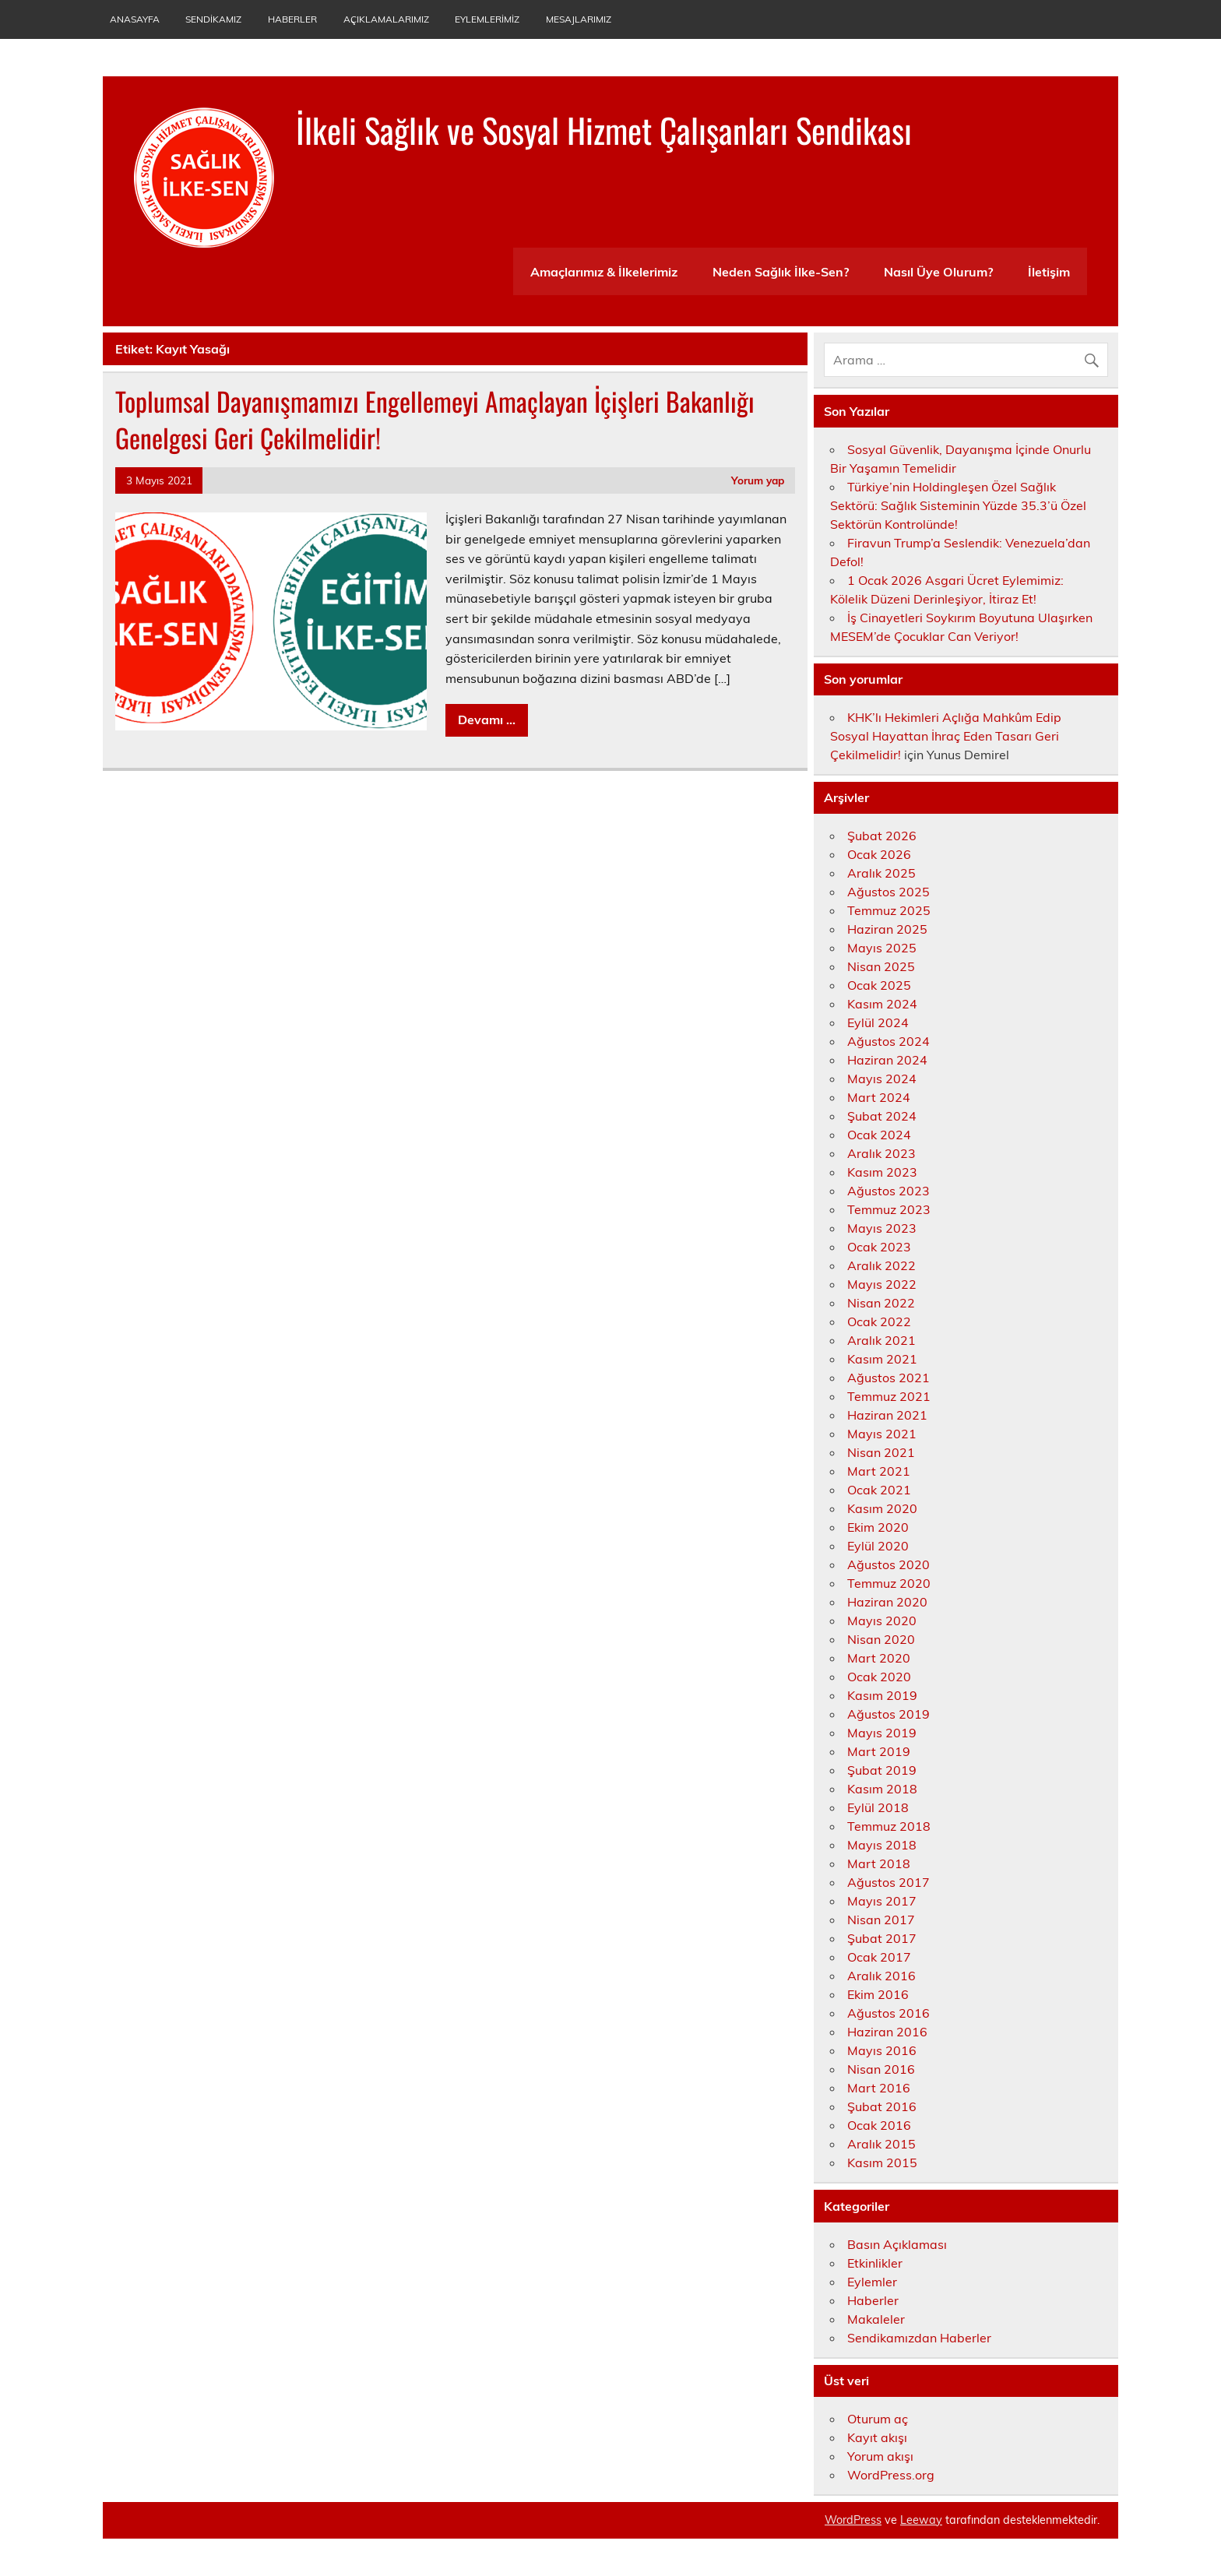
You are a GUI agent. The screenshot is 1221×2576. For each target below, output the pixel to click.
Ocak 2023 (879, 1247)
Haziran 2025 (887, 929)
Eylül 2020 (878, 1546)
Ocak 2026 (879, 854)
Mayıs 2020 (882, 1620)
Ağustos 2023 (888, 1190)
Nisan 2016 (881, 2069)
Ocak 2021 (879, 1489)
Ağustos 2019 (888, 1714)
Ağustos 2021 (888, 1377)
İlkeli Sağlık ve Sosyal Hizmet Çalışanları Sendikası (604, 129)
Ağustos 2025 (888, 891)
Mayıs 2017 (882, 1901)
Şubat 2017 (882, 1938)
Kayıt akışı (877, 2437)
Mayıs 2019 (882, 1732)
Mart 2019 (878, 1751)
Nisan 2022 (881, 1303)
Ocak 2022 (879, 1321)
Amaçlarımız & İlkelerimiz (603, 272)
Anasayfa (135, 19)
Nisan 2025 (881, 966)
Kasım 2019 (882, 1695)
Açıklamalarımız (386, 19)
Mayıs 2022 (882, 1284)
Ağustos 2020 (888, 1564)
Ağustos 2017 (888, 1882)
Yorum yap (757, 480)
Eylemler (872, 2281)
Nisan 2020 (881, 1639)
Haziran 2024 (887, 1060)
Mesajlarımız (578, 19)
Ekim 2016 (878, 1994)
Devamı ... (486, 719)
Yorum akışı (880, 2456)
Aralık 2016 (881, 1975)
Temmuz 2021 (889, 1396)
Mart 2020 (878, 1658)
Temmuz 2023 (889, 1209)
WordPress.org (890, 2475)
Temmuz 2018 (889, 1826)
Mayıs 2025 (882, 947)
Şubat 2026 (882, 835)
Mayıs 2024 (882, 1078)
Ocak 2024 (879, 1134)
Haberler (292, 19)
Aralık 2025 (881, 873)
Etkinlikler (875, 2263)
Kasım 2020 (882, 1508)
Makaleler (876, 2319)
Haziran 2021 (887, 1415)
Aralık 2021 (881, 1340)
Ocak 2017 (879, 1957)
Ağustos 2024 (888, 1041)
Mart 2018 (878, 1863)
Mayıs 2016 (882, 2050)
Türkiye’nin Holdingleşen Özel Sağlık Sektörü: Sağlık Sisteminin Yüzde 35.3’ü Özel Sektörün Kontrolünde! (958, 505)
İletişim (1049, 272)
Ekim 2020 (878, 1527)
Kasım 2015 (882, 2162)
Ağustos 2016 (888, 2013)
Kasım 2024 (882, 1004)
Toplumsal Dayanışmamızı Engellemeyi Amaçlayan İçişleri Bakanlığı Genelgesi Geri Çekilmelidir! (435, 419)
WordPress (853, 2520)
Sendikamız (213, 19)
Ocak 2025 (879, 985)
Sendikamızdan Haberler (919, 2337)
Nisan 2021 (881, 1452)
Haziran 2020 (887, 1602)
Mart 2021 (878, 1471)
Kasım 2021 (882, 1359)
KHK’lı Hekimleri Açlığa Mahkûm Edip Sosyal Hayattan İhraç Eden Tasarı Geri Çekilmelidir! (945, 735)
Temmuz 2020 (889, 1583)
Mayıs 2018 (882, 1845)
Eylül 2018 (878, 1807)
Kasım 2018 (882, 1789)
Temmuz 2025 (889, 910)
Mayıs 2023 (882, 1228)
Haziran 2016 (887, 2031)
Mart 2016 (878, 2088)
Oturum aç (877, 2418)
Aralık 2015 (881, 2144)
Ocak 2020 (879, 1676)
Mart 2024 (878, 1097)
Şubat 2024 (882, 1116)
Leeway (921, 2520)
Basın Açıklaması (897, 2244)
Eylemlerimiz (487, 19)
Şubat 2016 (882, 2106)
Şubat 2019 (882, 1770)
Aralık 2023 (881, 1153)
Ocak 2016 (879, 2125)
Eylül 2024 (878, 1022)
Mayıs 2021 (882, 1433)
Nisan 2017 (881, 1919)
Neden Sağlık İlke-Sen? (781, 272)
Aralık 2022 (881, 1265)
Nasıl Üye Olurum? (938, 272)
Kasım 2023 (882, 1172)
